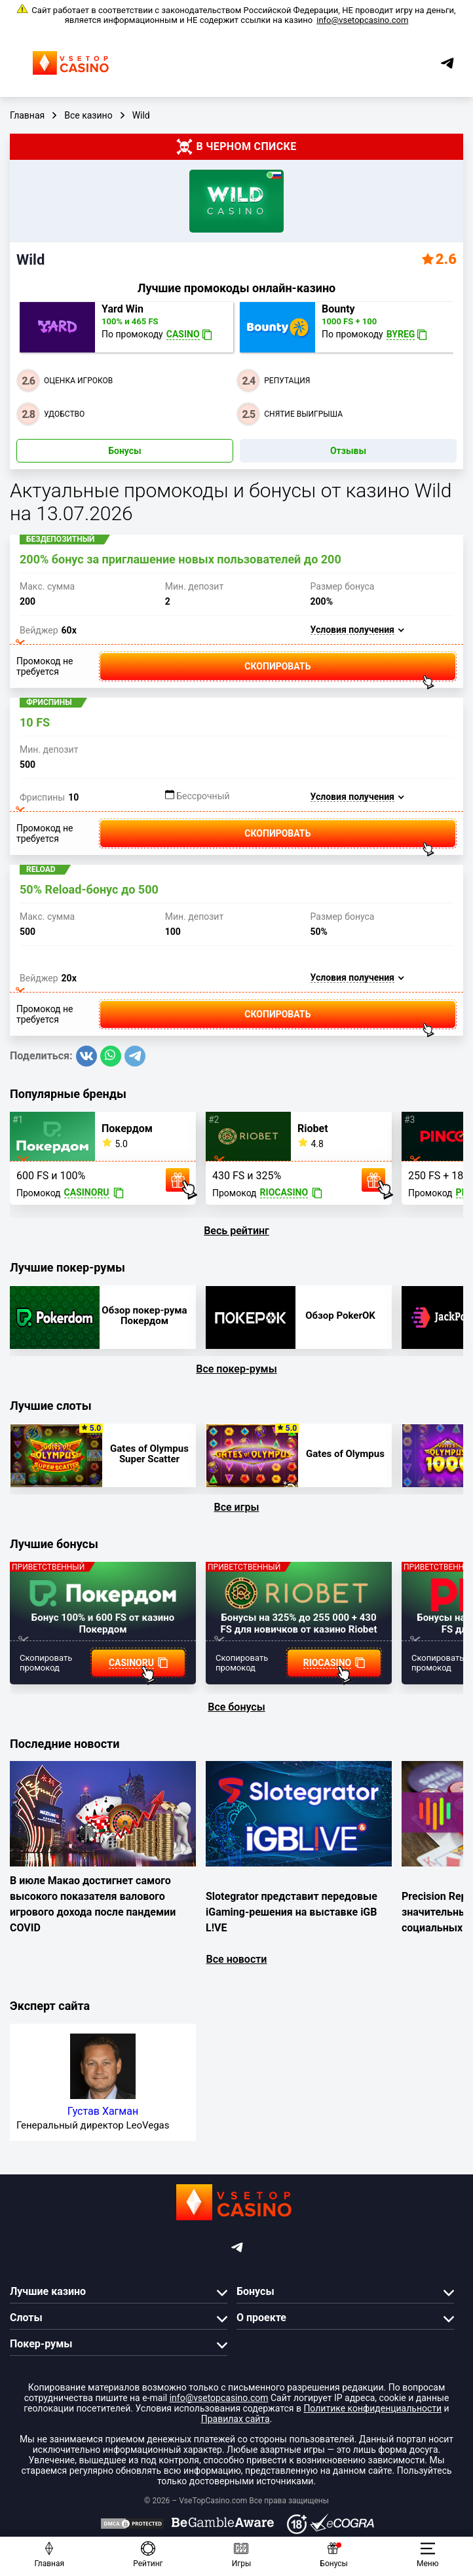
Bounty (338, 309)
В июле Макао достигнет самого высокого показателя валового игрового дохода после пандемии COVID (93, 1904)
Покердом (127, 1129)
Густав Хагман (102, 2111)
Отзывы (348, 450)
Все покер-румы (236, 1369)
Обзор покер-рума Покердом (144, 1315)
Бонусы (124, 450)
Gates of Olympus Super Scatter (149, 1453)
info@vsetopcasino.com (362, 20)
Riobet (312, 1129)
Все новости (236, 1959)
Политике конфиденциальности (372, 2408)
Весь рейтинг (236, 1230)
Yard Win (122, 309)
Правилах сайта (235, 2419)
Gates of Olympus (345, 1454)
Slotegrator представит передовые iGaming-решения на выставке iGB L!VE (291, 1912)
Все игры (236, 1507)
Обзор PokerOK (340, 1315)
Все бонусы (236, 1707)
